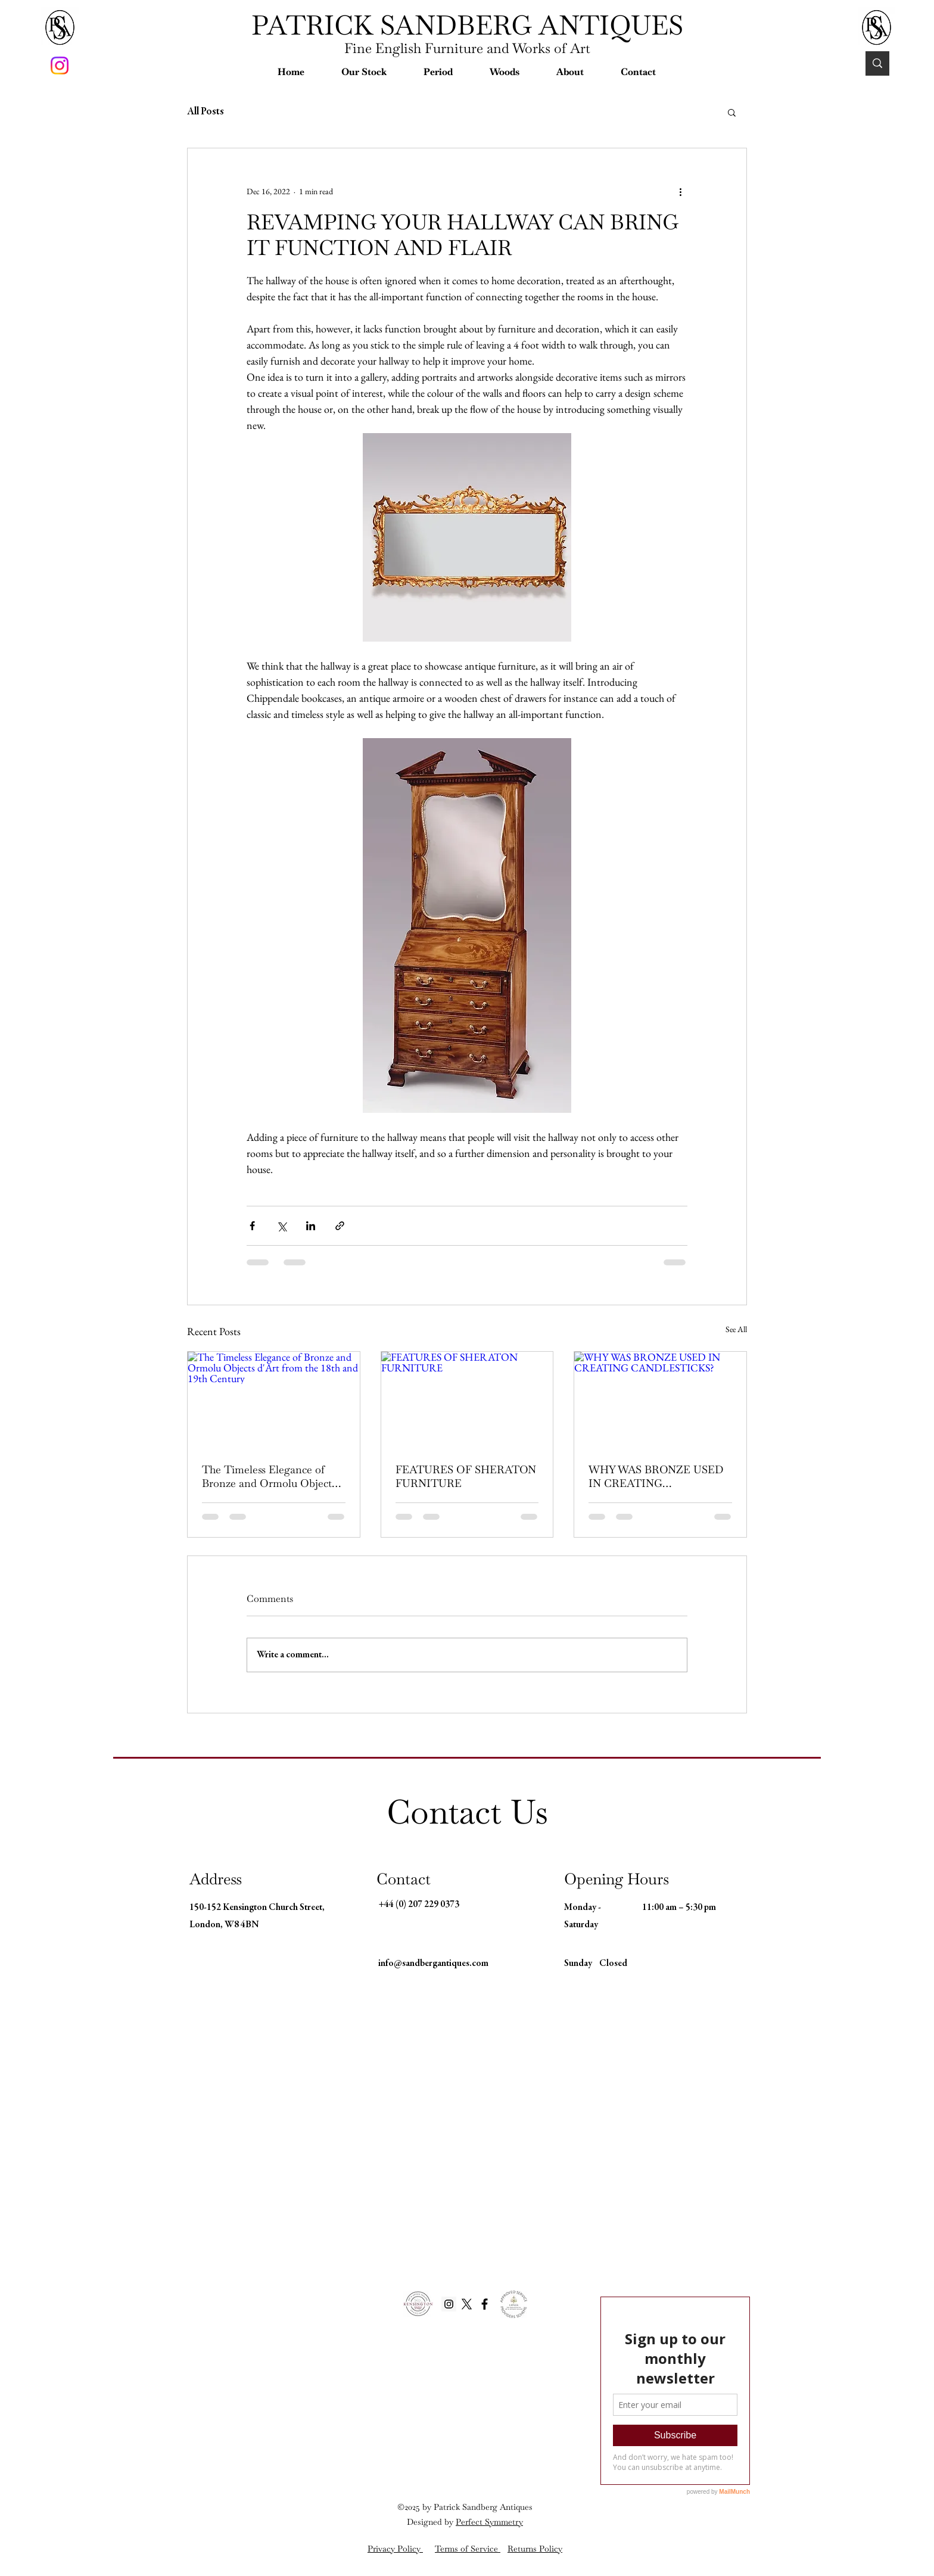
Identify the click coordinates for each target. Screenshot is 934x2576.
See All (736, 1329)
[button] (364, 72)
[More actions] (680, 191)
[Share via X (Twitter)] (281, 1225)
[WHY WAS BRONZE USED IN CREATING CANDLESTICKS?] (660, 1400)
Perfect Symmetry (489, 2521)
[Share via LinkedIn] (310, 1225)
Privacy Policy (395, 2548)
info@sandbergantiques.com (433, 1963)
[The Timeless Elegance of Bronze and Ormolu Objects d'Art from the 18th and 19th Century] (274, 1400)
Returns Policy (535, 2548)
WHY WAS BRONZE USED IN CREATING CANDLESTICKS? (656, 1476)
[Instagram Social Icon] (448, 2304)
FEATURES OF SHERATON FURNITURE (466, 1476)
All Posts (205, 112)
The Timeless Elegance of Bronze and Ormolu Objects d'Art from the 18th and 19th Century (269, 1476)
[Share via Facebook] (252, 1225)
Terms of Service (467, 2548)
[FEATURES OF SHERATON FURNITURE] (467, 1400)
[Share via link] (339, 1225)
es (529, 2507)
